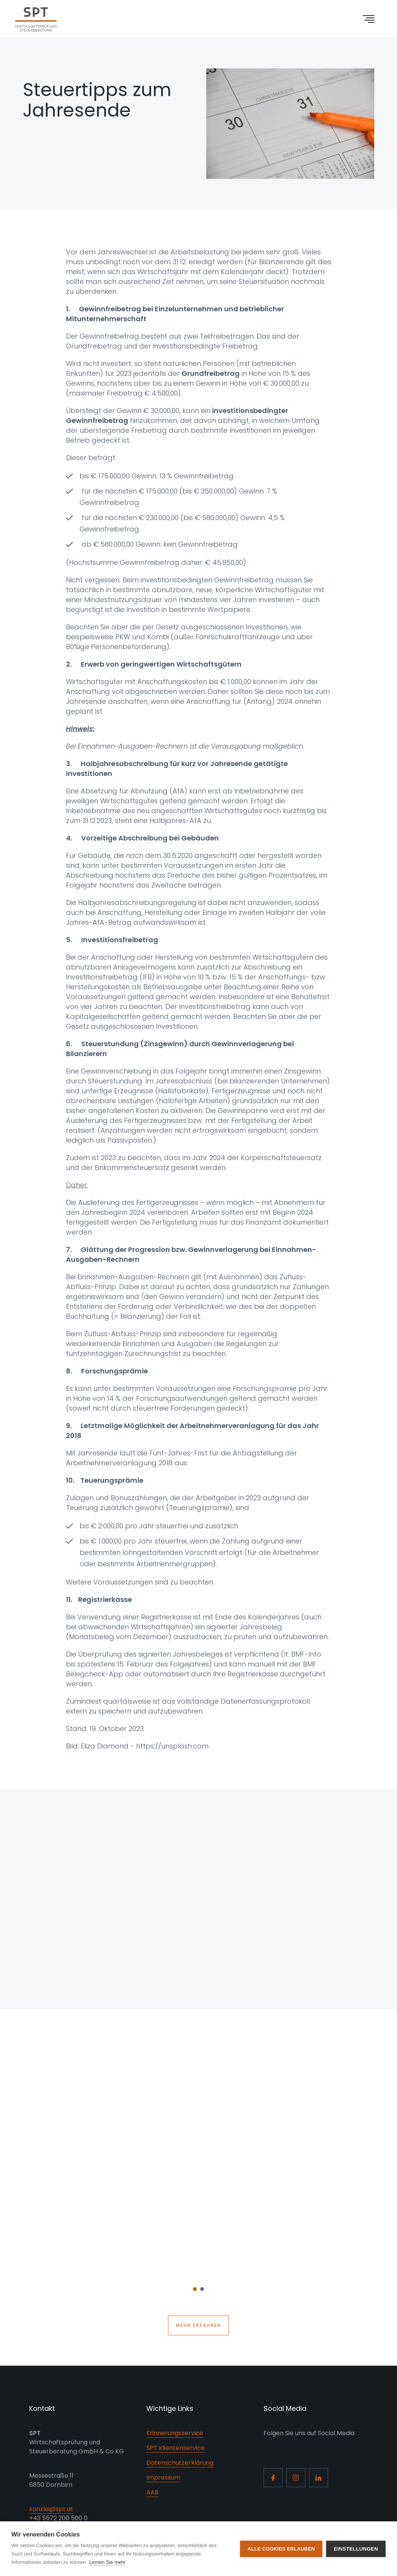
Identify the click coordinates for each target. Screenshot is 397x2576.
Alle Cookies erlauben (281, 2549)
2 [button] (202, 2291)
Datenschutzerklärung (179, 2462)
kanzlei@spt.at (51, 2509)
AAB (152, 2492)
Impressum (163, 2477)
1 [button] (195, 2291)
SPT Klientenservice (175, 2448)
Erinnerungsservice (174, 2433)
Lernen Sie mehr (107, 2562)
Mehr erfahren (198, 2325)
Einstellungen (356, 2549)
